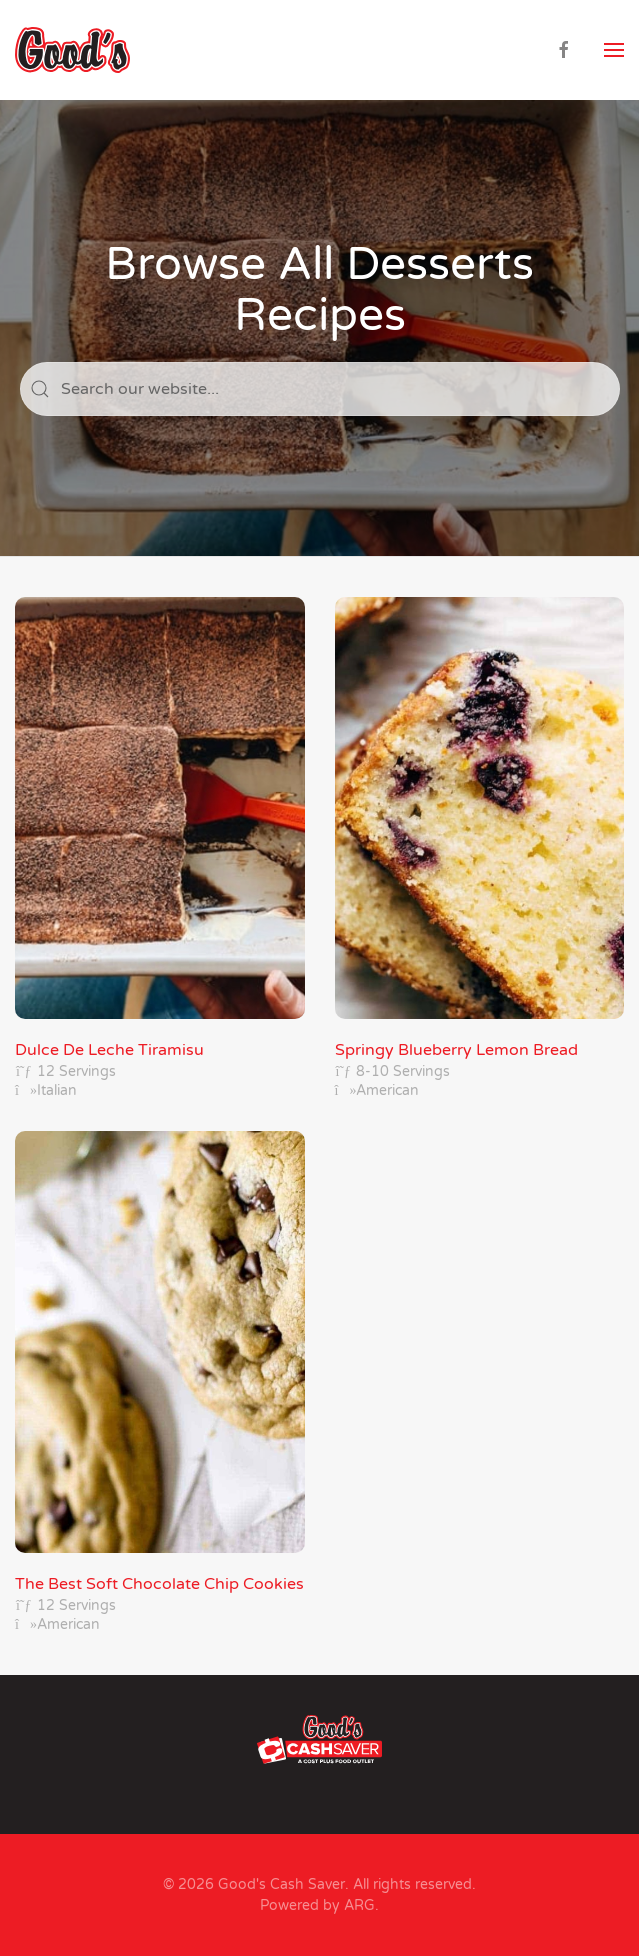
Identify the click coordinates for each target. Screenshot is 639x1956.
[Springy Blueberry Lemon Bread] (480, 849)
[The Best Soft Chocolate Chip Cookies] (160, 1383)
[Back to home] (72, 50)
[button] (614, 50)
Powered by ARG (317, 1905)
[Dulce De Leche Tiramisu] (160, 849)
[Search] (320, 389)
